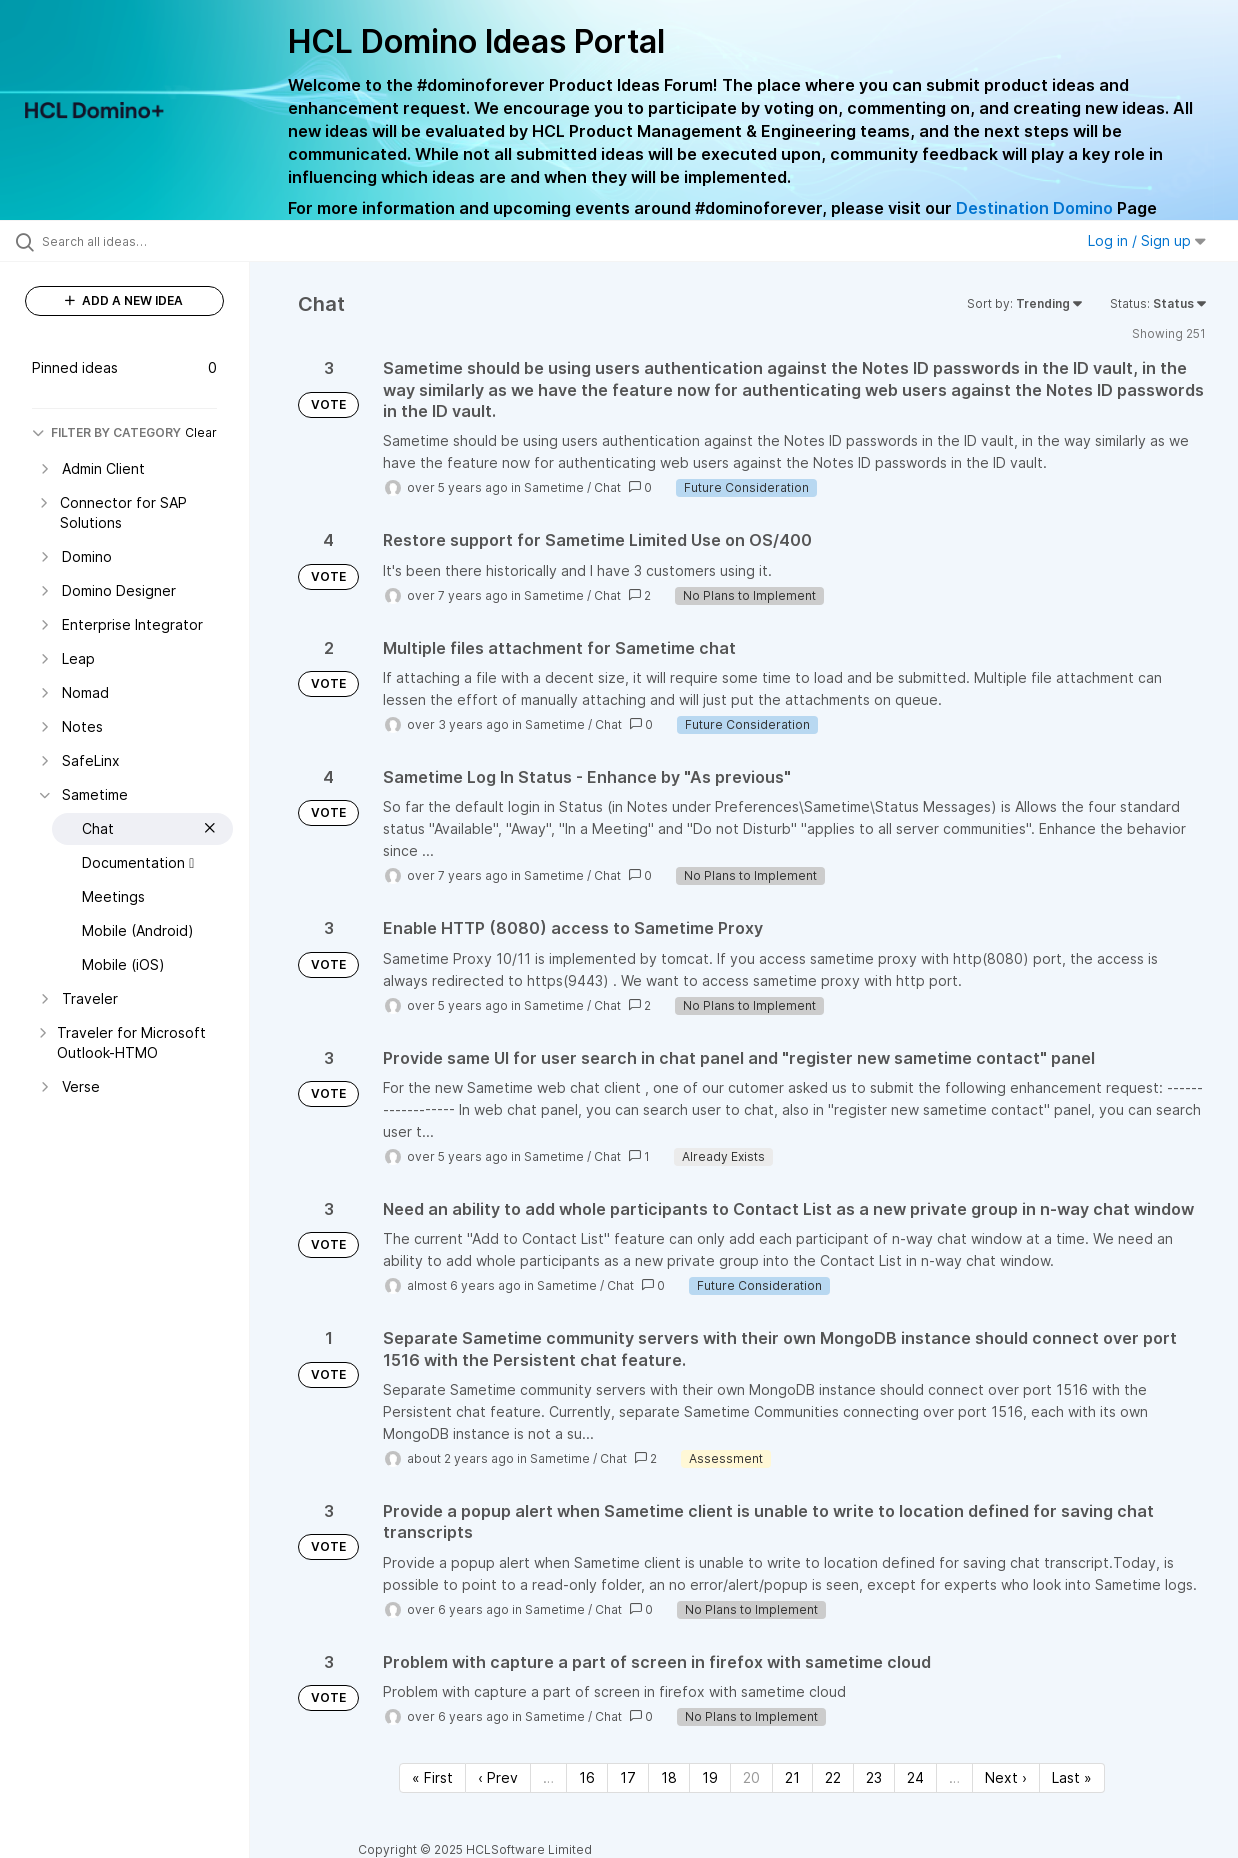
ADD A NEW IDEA (124, 300)
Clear (201, 432)
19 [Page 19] (710, 1777)
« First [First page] (432, 1777)
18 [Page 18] (669, 1777)
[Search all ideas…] (149, 241)
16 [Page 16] (587, 1777)
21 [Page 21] (792, 1777)
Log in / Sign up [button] (1147, 240)
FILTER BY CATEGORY (106, 432)
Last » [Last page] (1072, 1777)
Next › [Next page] (1006, 1777)
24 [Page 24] (915, 1777)
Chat (607, 487)
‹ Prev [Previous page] (498, 1777)
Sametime (554, 487)
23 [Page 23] (874, 1777)
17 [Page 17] (628, 1777)
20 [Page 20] (751, 1777)
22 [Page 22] (833, 1777)
